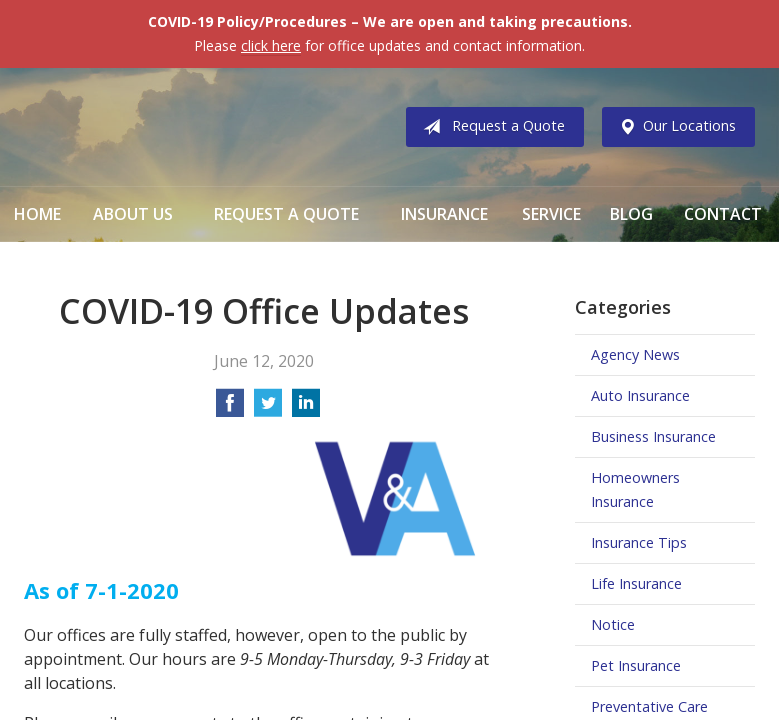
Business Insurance (653, 436)
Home (37, 214)
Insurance (444, 214)
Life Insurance (636, 583)
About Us (133, 214)
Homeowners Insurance (635, 489)
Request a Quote (490, 127)
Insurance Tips (639, 542)
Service (551, 214)
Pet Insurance (636, 665)
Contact (723, 214)
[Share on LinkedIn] (306, 409)
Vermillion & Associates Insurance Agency (189, 127)
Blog (631, 214)
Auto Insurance (640, 395)
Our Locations (673, 127)
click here (271, 45)
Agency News (635, 354)
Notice (613, 624)
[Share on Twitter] (268, 409)
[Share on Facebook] (230, 409)
